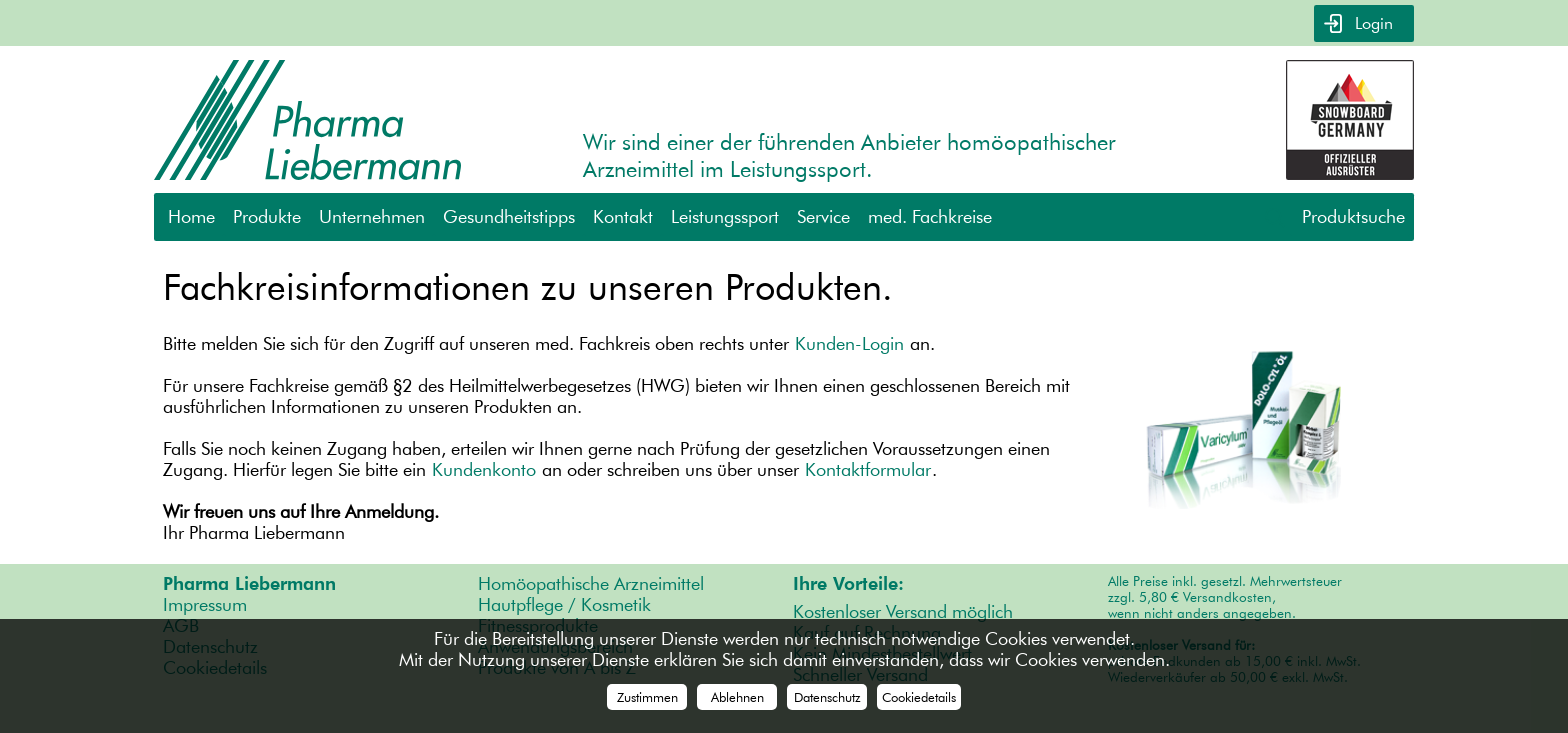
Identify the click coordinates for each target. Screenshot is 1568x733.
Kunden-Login (849, 343)
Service (823, 216)
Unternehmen (372, 216)
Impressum (205, 604)
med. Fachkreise (930, 216)
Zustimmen (647, 697)
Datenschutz (827, 697)
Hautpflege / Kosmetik (564, 604)
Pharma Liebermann (249, 583)
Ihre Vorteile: (848, 583)
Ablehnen (737, 697)
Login (1371, 23)
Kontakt (623, 216)
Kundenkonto (484, 469)
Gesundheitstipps (509, 216)
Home (191, 216)
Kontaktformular (868, 469)
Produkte (267, 216)
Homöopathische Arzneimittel (591, 583)
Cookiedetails (919, 697)
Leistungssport (725, 216)
